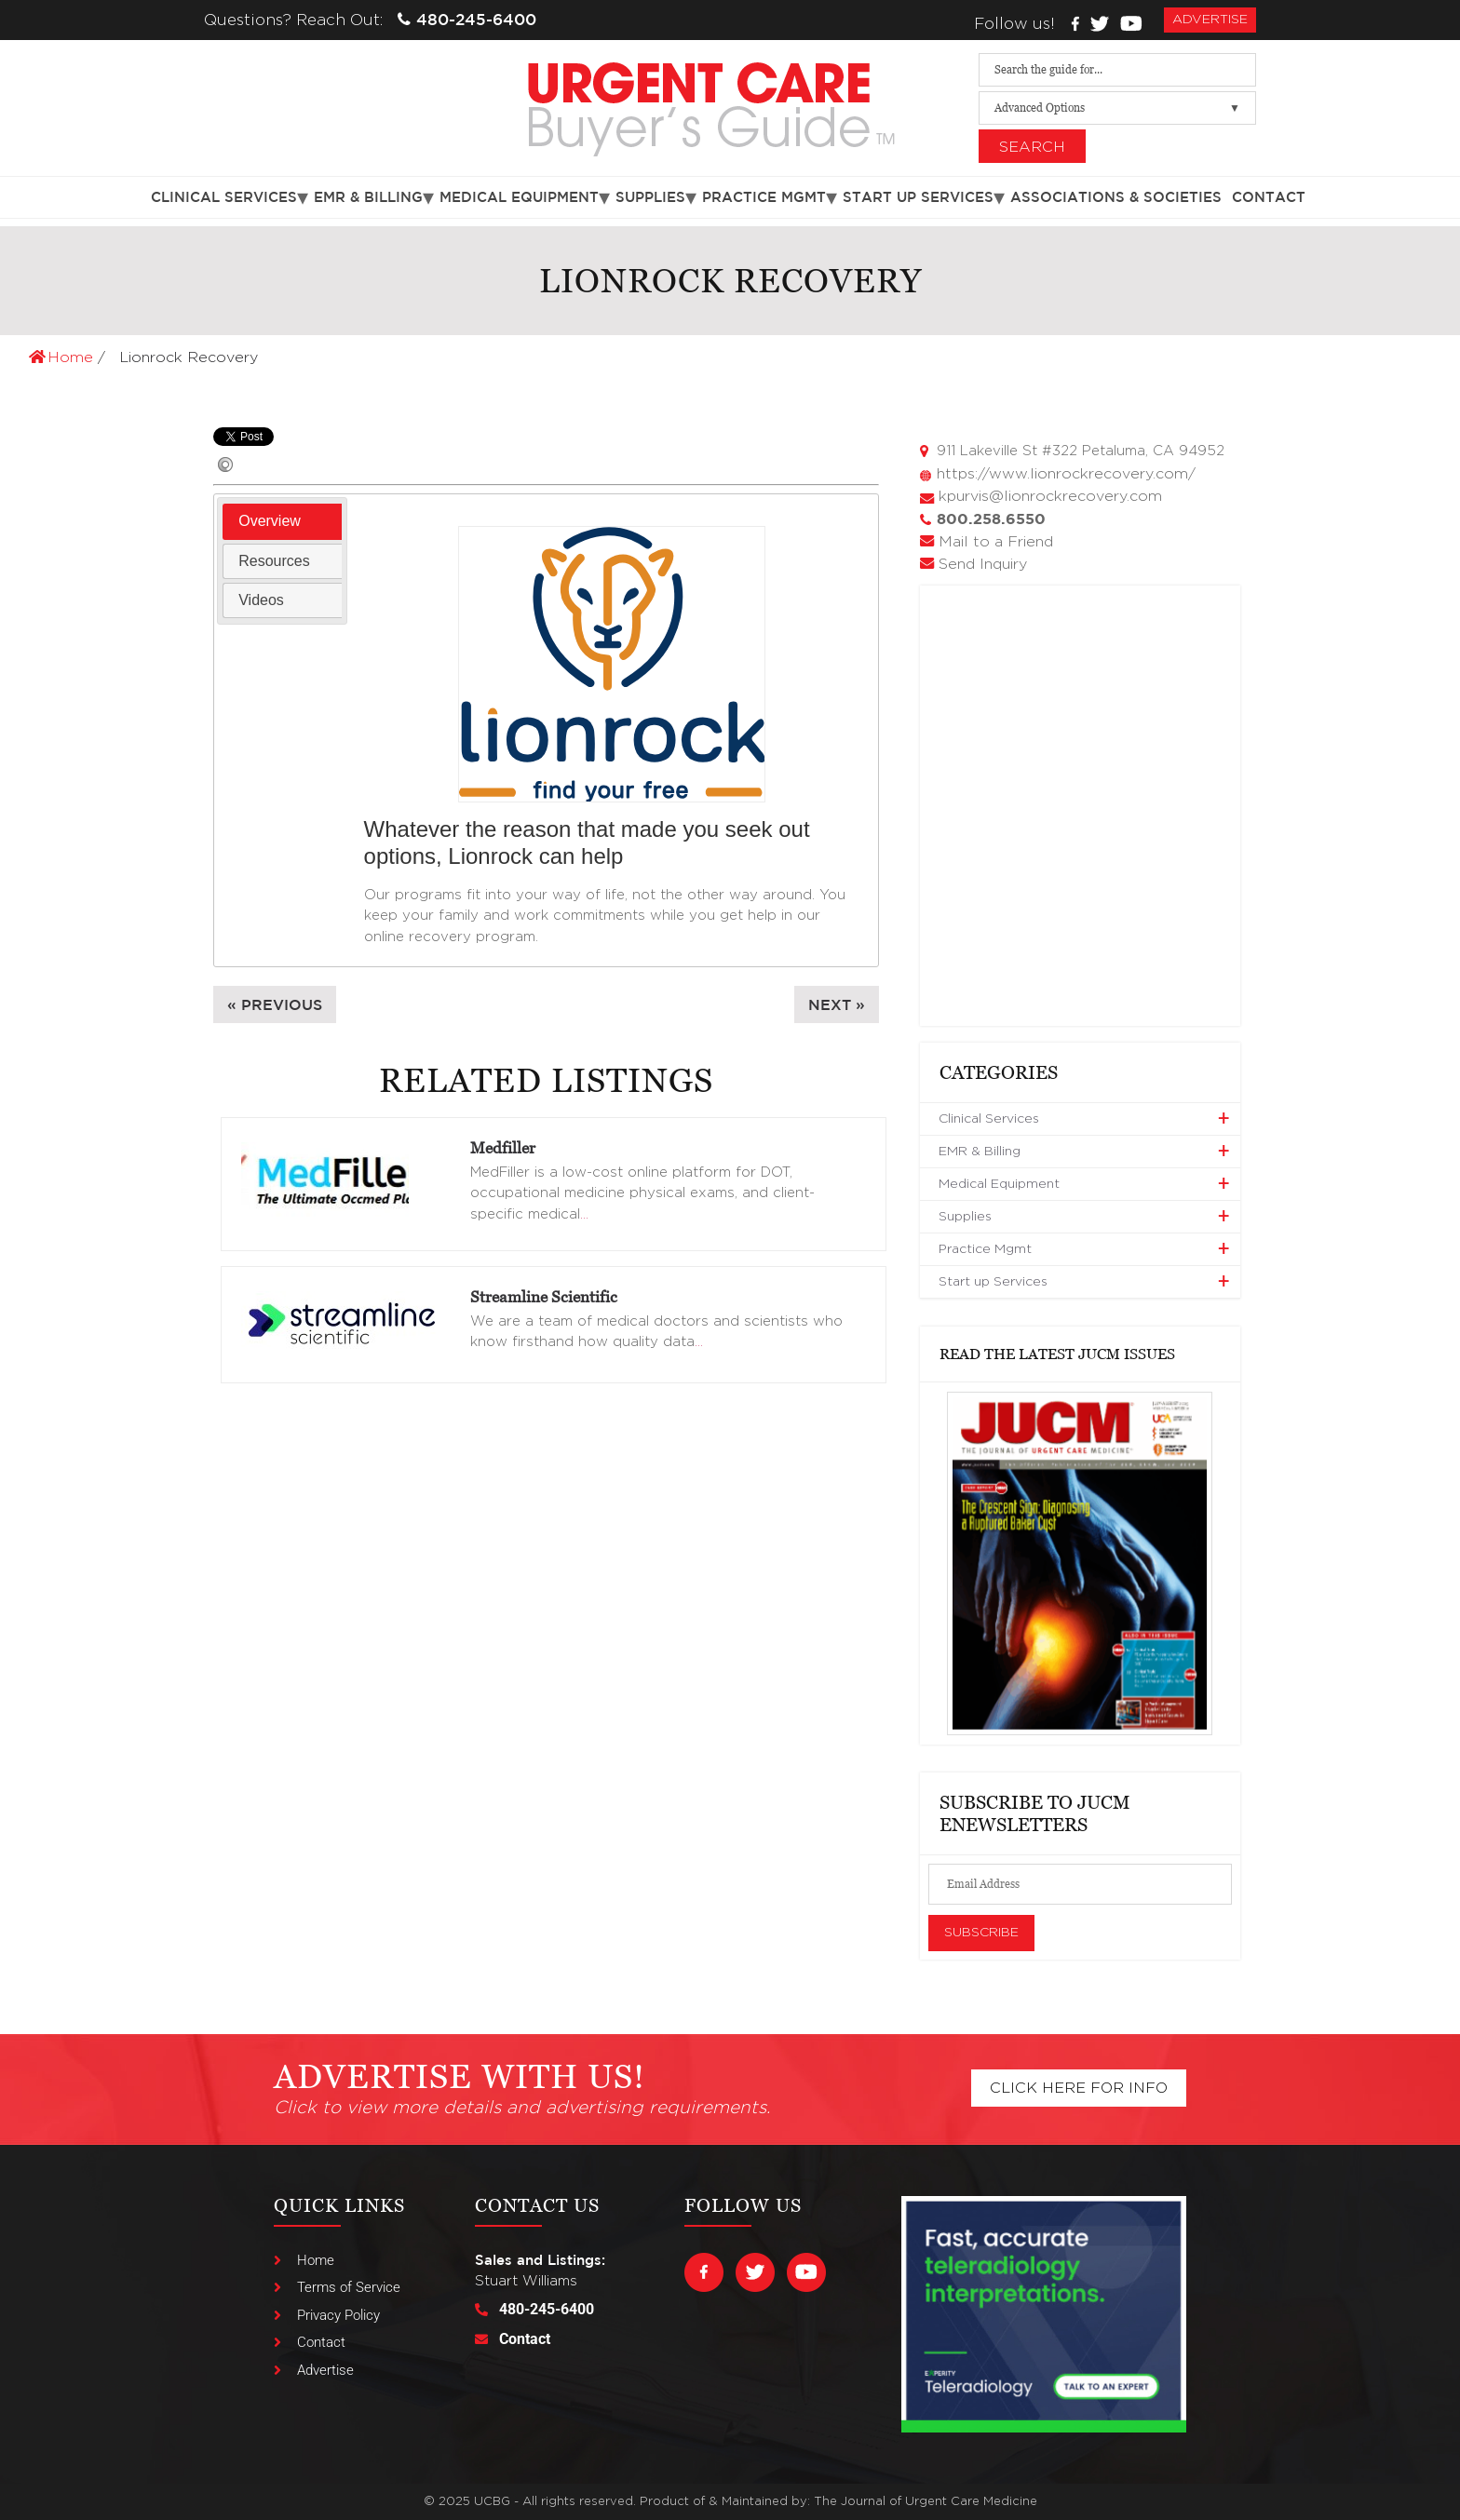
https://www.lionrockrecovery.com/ (1066, 473)
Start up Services (918, 197)
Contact (1268, 197)
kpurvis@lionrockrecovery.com (1050, 496)
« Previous (274, 1004)
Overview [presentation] (269, 521)
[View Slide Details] (1080, 1563)
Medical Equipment (519, 197)
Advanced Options (1039, 108)
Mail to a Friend (996, 541)
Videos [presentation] (261, 600)
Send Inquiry (983, 564)
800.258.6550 (991, 518)
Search (1032, 147)
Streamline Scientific (543, 1296)
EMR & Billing (368, 197)
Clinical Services (224, 197)
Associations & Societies (1116, 197)
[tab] (282, 522)
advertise (1210, 19)
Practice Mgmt (764, 197)
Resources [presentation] (273, 561)
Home (63, 357)
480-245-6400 (467, 19)
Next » (836, 1004)
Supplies (650, 197)
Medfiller (502, 1148)
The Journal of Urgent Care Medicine (925, 2502)
